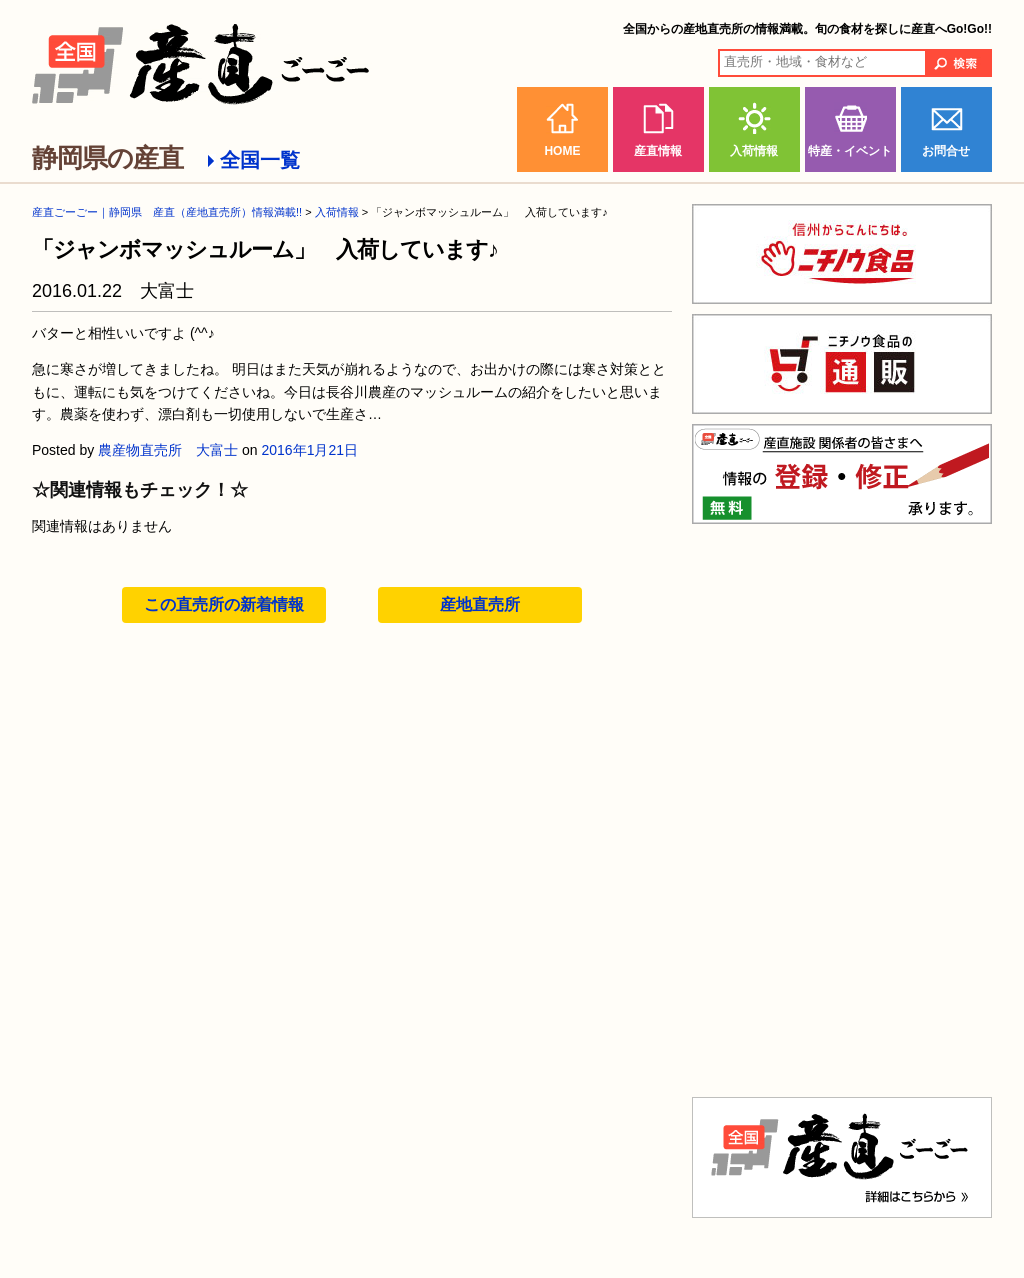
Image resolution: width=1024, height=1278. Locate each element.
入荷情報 (754, 151)
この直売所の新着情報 (224, 604)
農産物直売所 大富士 (168, 450)
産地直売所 (480, 604)
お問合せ (946, 151)
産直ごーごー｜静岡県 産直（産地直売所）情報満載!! (167, 212)
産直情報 (658, 151)
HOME (562, 151)
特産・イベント (850, 151)
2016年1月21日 (310, 450)
